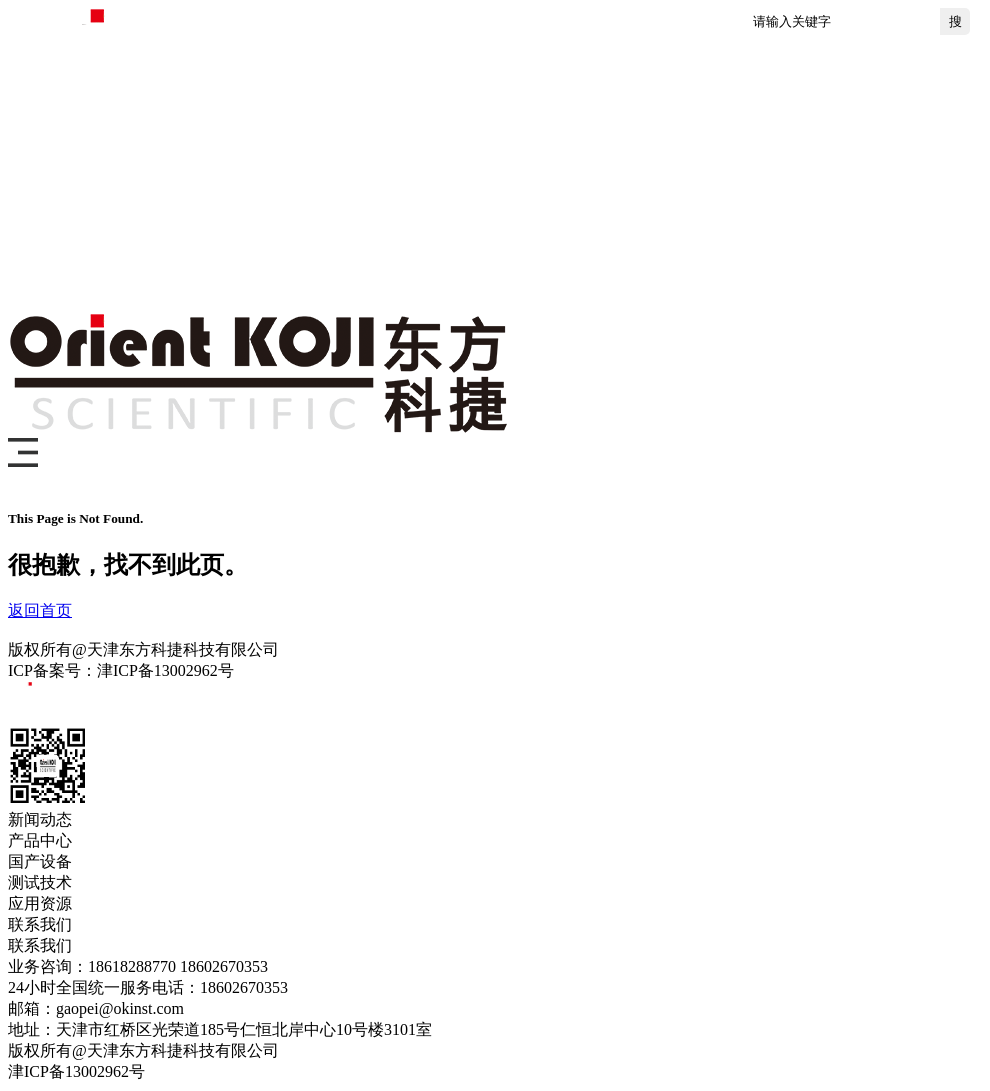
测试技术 (608, 200)
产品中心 (368, 200)
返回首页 (40, 610)
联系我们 (168, 275)
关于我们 (848, 200)
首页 (148, 200)
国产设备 (488, 200)
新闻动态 (248, 200)
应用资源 (728, 200)
